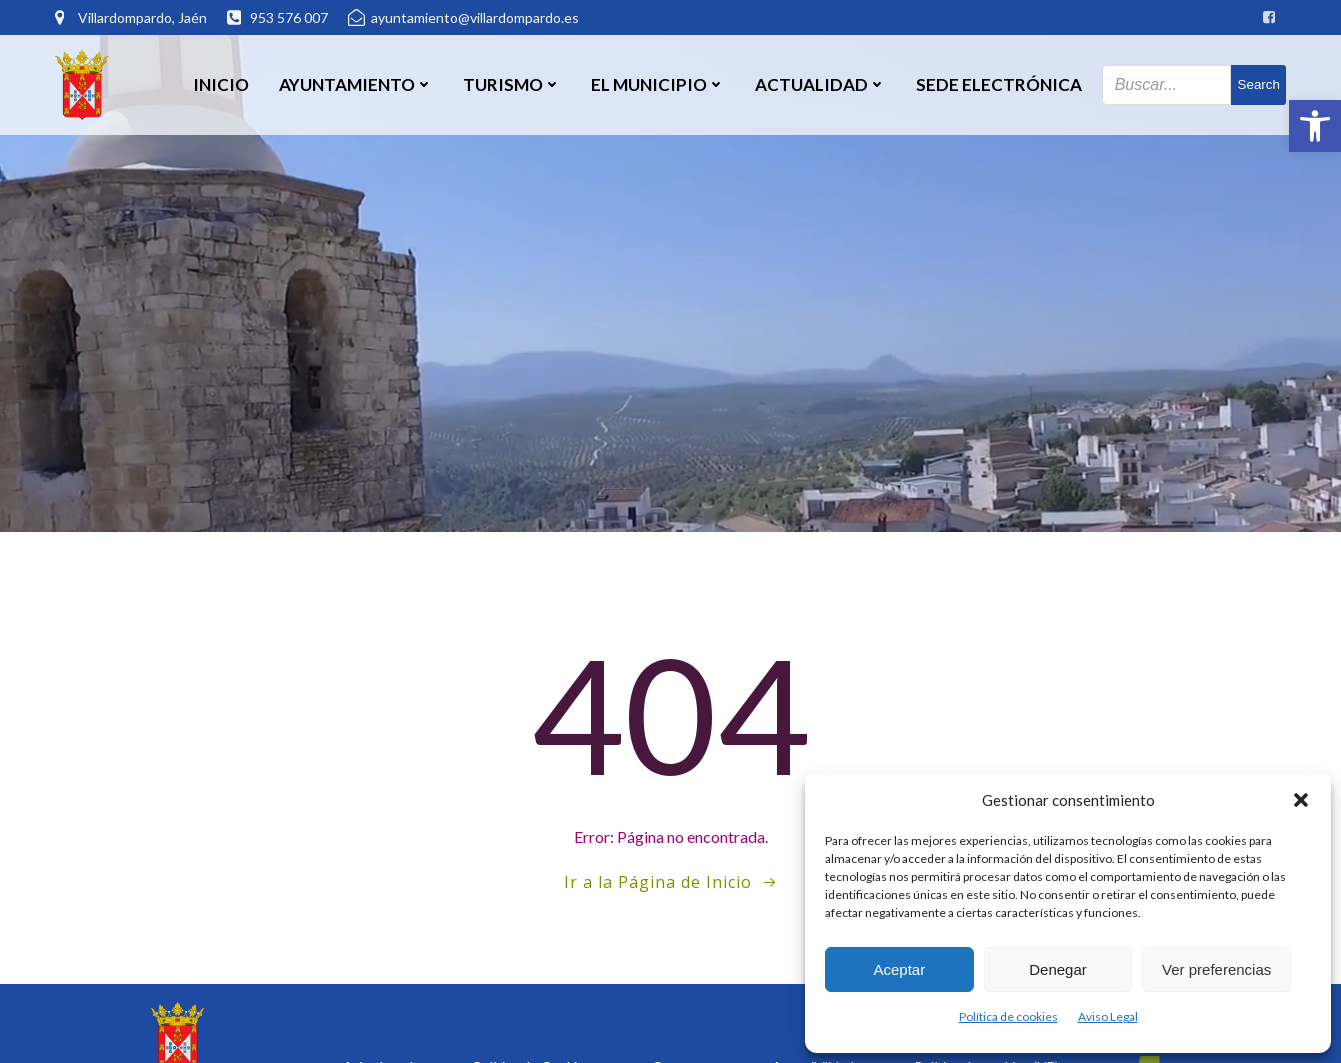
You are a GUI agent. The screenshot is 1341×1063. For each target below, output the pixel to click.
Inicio (221, 84)
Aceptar (899, 969)
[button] (1315, 126)
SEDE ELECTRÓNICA (999, 84)
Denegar (1058, 969)
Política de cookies (1008, 1016)
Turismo (512, 84)
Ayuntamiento (356, 84)
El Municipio (658, 84)
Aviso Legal (1108, 1016)
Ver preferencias (1216, 969)
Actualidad (820, 84)
